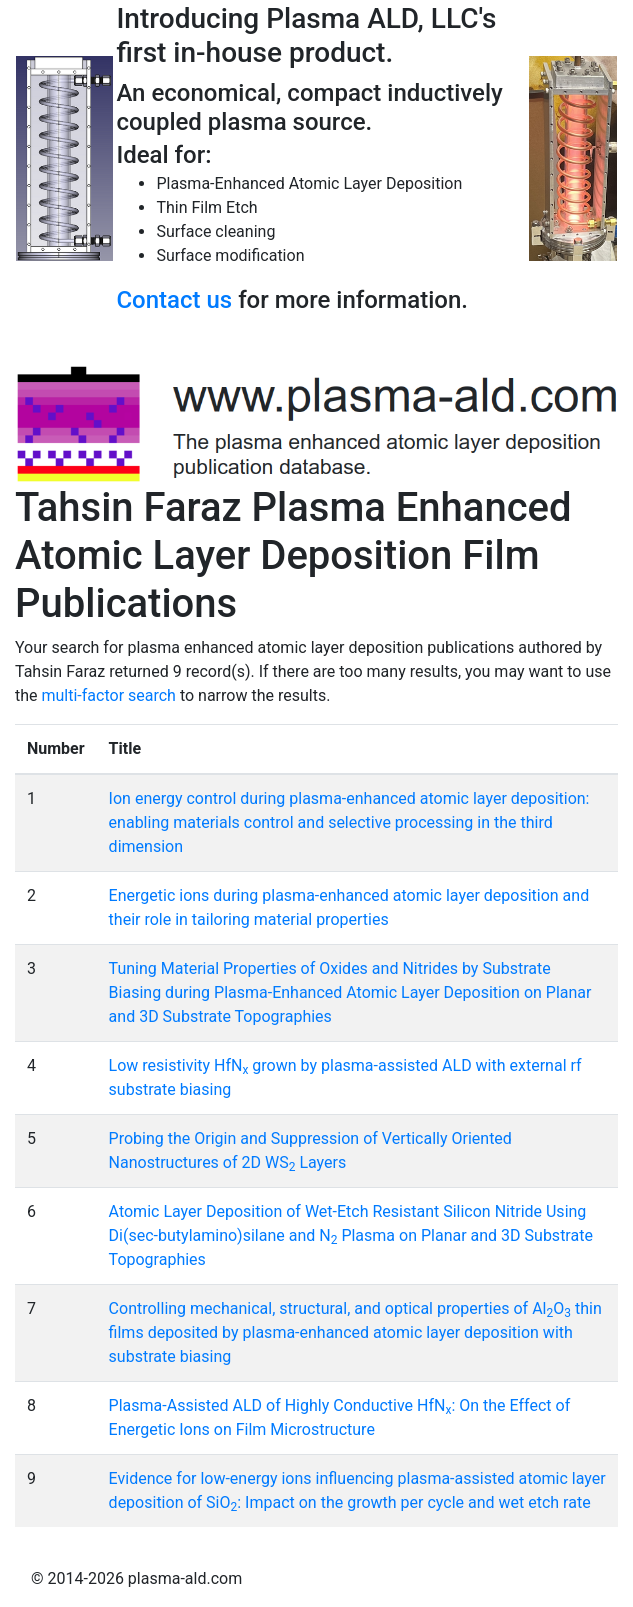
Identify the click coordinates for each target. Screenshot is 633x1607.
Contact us (174, 300)
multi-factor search (109, 695)
